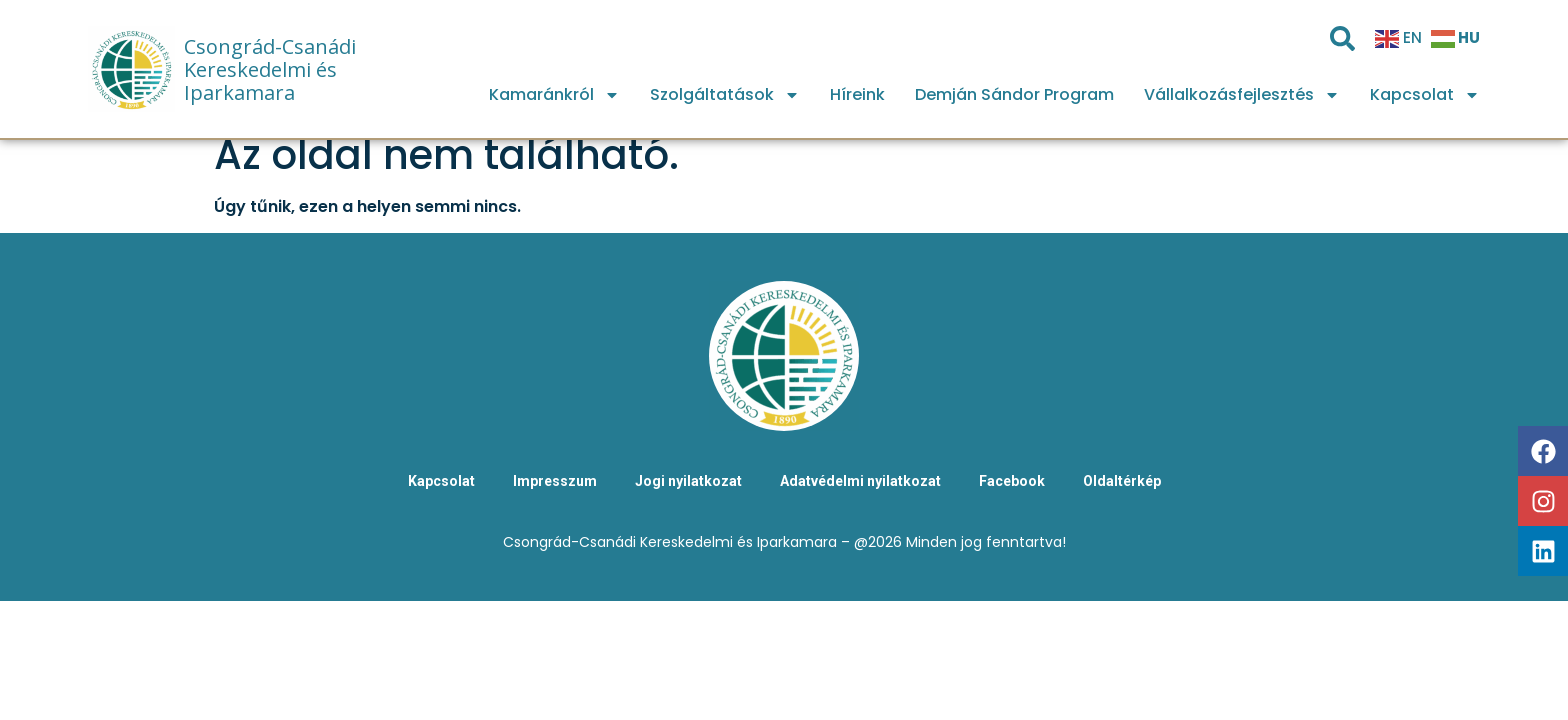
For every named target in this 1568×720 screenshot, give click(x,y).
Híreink (857, 94)
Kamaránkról (554, 95)
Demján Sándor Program (1014, 94)
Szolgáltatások (725, 95)
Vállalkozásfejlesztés (1242, 95)
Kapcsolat (1425, 95)
